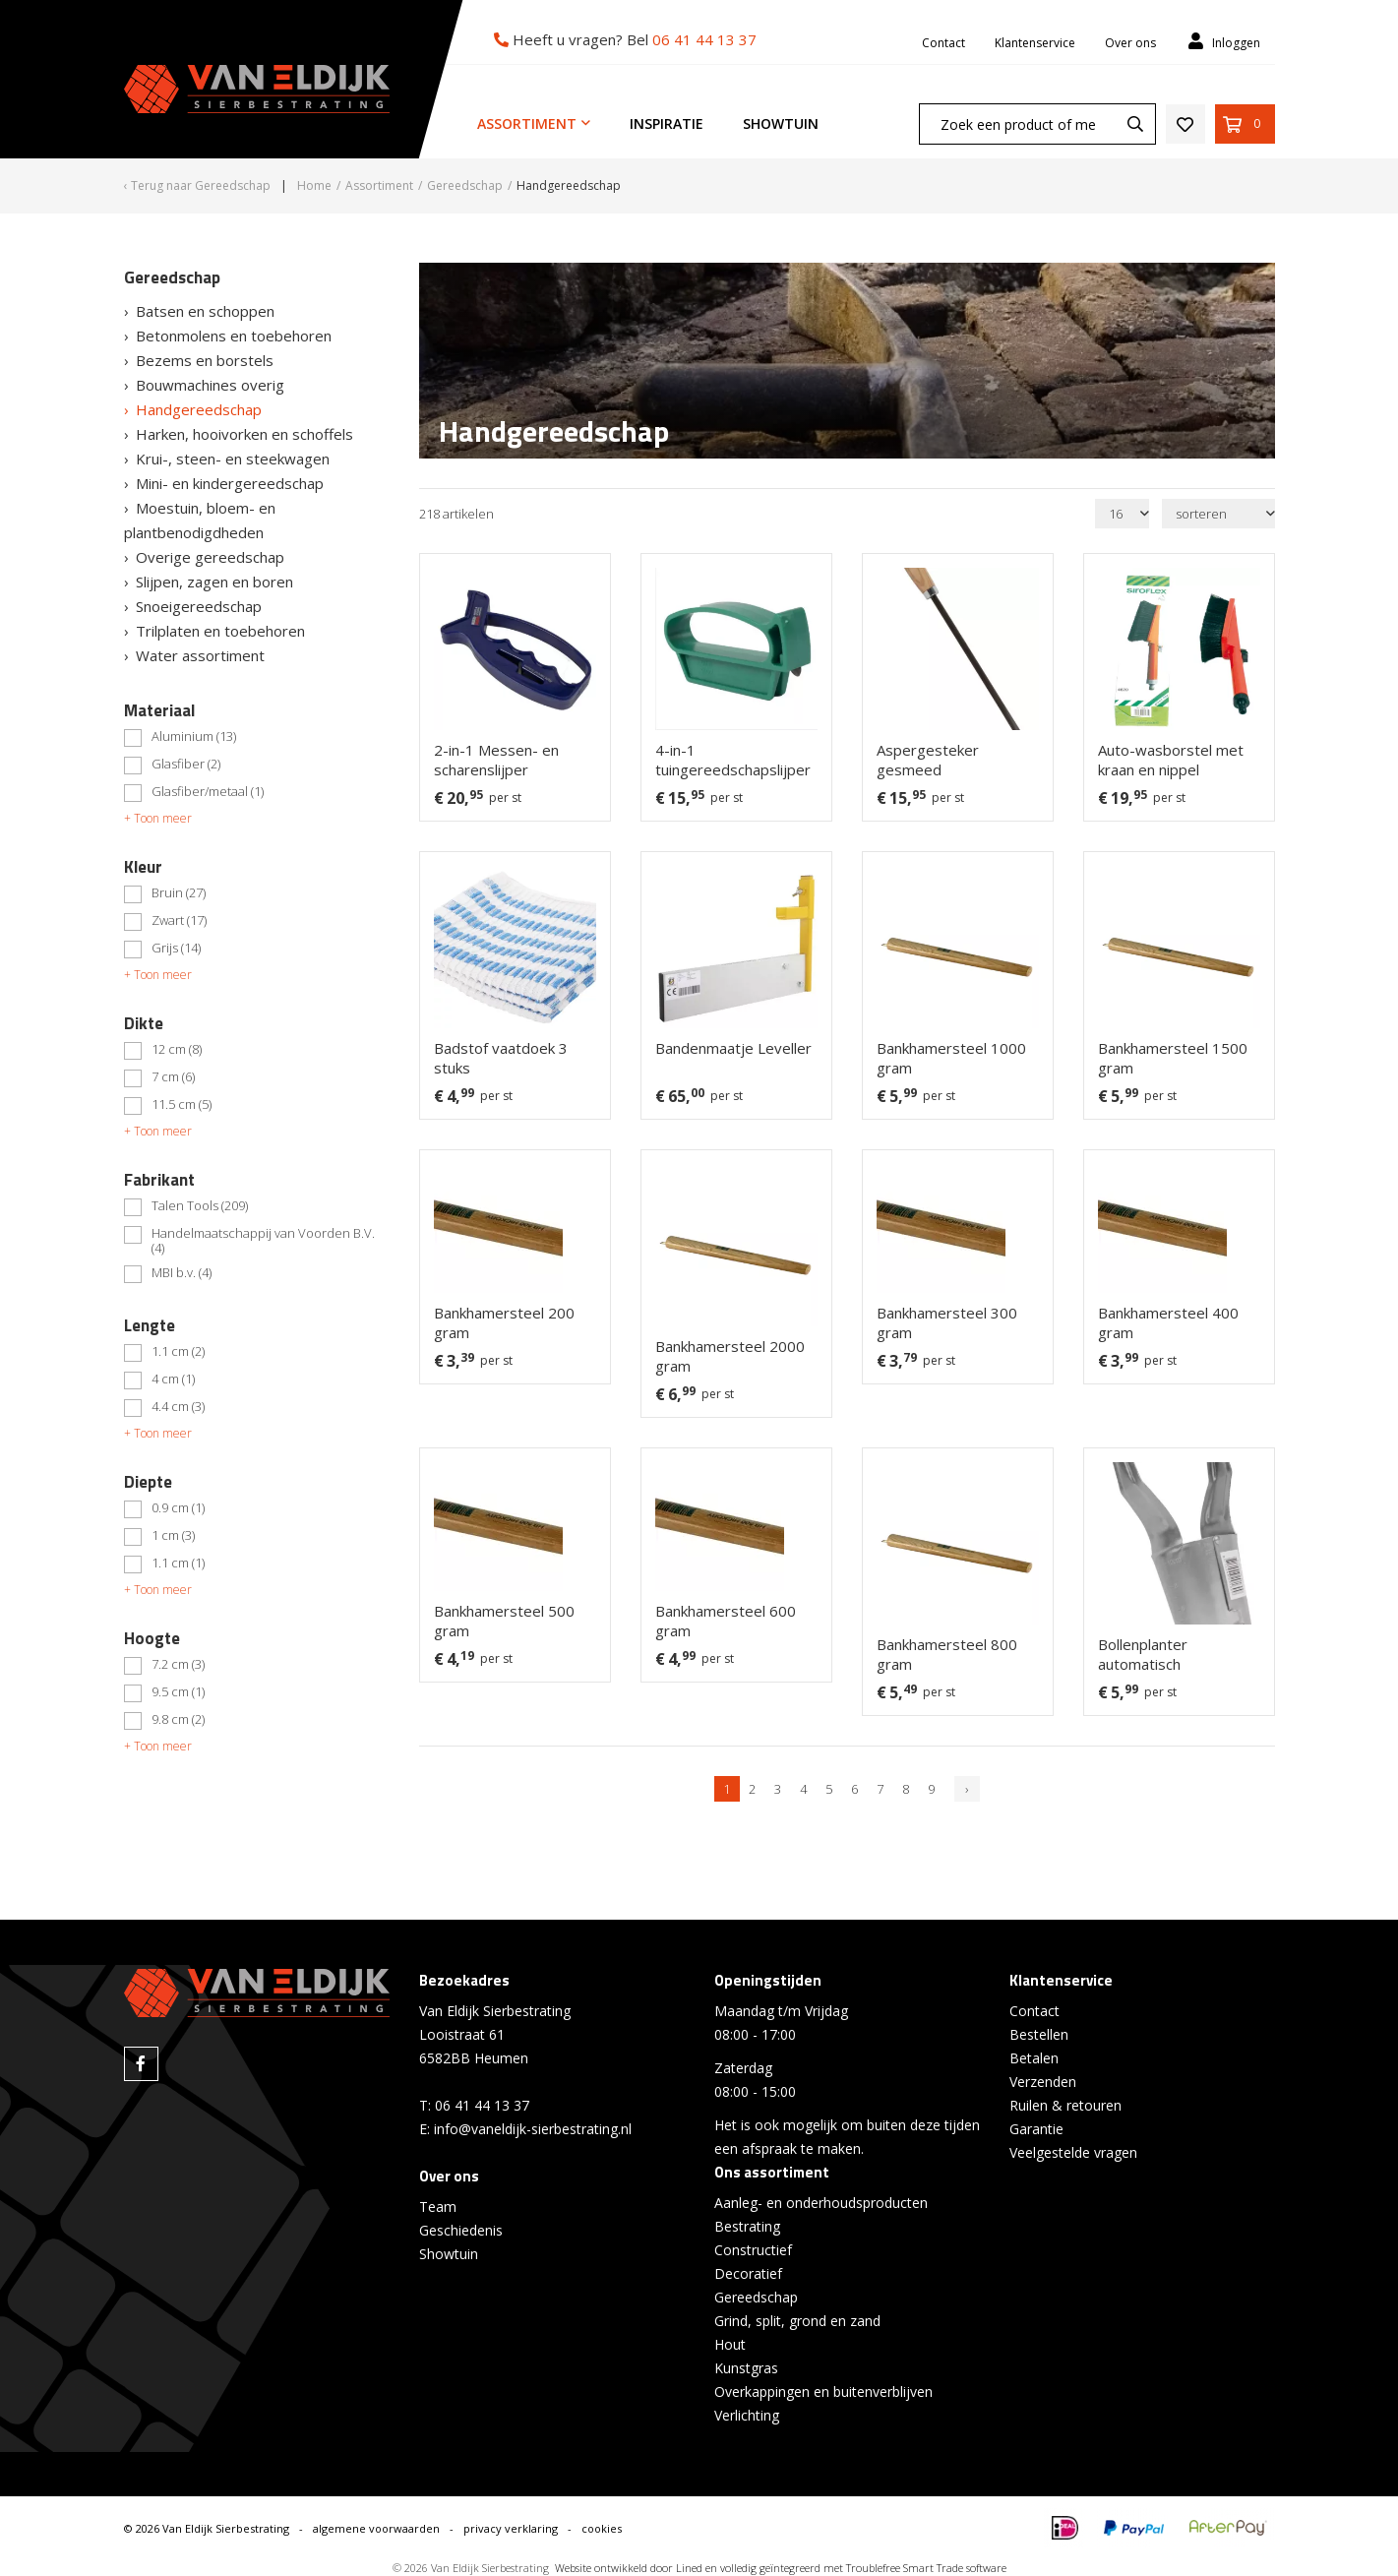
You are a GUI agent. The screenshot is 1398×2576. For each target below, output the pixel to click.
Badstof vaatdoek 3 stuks (501, 1057)
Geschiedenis (461, 2230)
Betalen (1034, 2058)
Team (437, 2206)
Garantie (1036, 2128)
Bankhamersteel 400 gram (1168, 1322)
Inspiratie (666, 123)
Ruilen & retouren (1065, 2105)
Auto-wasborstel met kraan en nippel (1171, 759)
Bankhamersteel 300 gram (947, 1322)
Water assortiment (200, 655)
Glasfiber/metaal (208, 792)
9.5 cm (178, 1692)
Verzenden (1042, 2081)
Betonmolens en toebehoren (234, 335)
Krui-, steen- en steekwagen (233, 458)
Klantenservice (1035, 42)
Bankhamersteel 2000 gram (730, 1356)
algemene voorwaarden (376, 2528)
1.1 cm (178, 1352)
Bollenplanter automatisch (1142, 1654)
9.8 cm (178, 1720)
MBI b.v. (182, 1273)
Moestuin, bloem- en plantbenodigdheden (199, 520)
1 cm (173, 1536)
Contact (943, 42)
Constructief (753, 2249)
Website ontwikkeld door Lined (628, 2567)
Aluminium (194, 737)
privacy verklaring (510, 2528)
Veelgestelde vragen (1073, 2152)
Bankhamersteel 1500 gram (1172, 1057)
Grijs (176, 948)
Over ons (1130, 42)
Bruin (179, 893)
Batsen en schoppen (205, 311)
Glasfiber (186, 764)
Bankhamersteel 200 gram (504, 1322)
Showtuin (781, 123)
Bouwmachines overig (210, 385)
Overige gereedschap (210, 557)
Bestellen (1038, 2034)
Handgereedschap (199, 409)
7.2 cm (178, 1665)
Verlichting (746, 2415)
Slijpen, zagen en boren (214, 581)
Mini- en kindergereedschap (230, 483)
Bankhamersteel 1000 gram (951, 1057)
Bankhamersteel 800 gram (947, 1654)
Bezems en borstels (205, 360)
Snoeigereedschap (199, 606)
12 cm (177, 1050)
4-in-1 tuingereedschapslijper (733, 759)
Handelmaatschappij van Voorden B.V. (263, 1241)
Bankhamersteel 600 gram (725, 1620)
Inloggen (1222, 41)
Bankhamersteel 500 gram (504, 1620)
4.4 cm (178, 1407)
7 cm (173, 1077)
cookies (601, 2528)
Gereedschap (756, 2297)
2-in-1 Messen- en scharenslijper (496, 759)
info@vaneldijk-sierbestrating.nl (533, 2128)
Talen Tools (200, 1206)
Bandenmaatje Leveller (733, 1048)
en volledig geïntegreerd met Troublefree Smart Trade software (855, 2567)
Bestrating (747, 2226)
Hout (730, 2344)
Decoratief (748, 2273)
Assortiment (527, 123)
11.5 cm (182, 1105)
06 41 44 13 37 (704, 39)
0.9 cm (178, 1508)
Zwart (179, 921)
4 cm (173, 1379)
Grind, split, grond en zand (797, 2320)
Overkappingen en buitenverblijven (823, 2391)
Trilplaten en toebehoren (220, 631)
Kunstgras (746, 2368)
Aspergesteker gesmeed (928, 759)
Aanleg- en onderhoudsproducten (821, 2202)
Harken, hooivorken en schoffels (244, 434)
